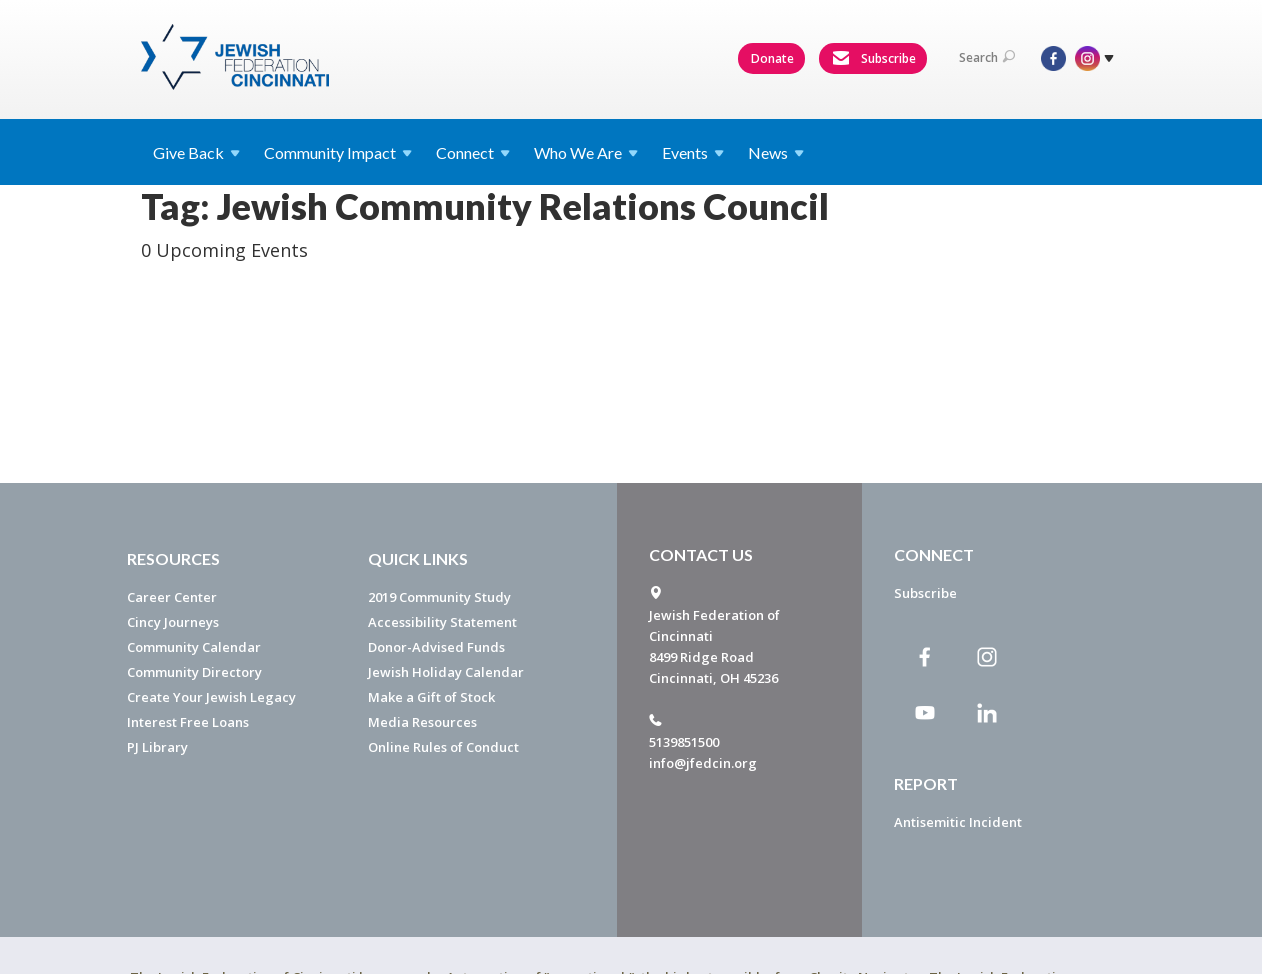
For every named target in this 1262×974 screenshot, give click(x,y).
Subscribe (874, 59)
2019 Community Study (439, 597)
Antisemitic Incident (958, 822)
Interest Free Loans (188, 722)
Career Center (172, 597)
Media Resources (422, 722)
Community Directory (194, 672)
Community (338, 152)
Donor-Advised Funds (436, 647)
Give (196, 152)
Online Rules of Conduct (443, 747)
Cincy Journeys (173, 622)
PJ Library (157, 747)
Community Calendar (194, 647)
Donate (772, 58)
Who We (586, 152)
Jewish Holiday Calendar (446, 672)
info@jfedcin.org (703, 763)
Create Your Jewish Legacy (211, 697)
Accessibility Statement (442, 622)
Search (987, 57)
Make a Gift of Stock (431, 697)
